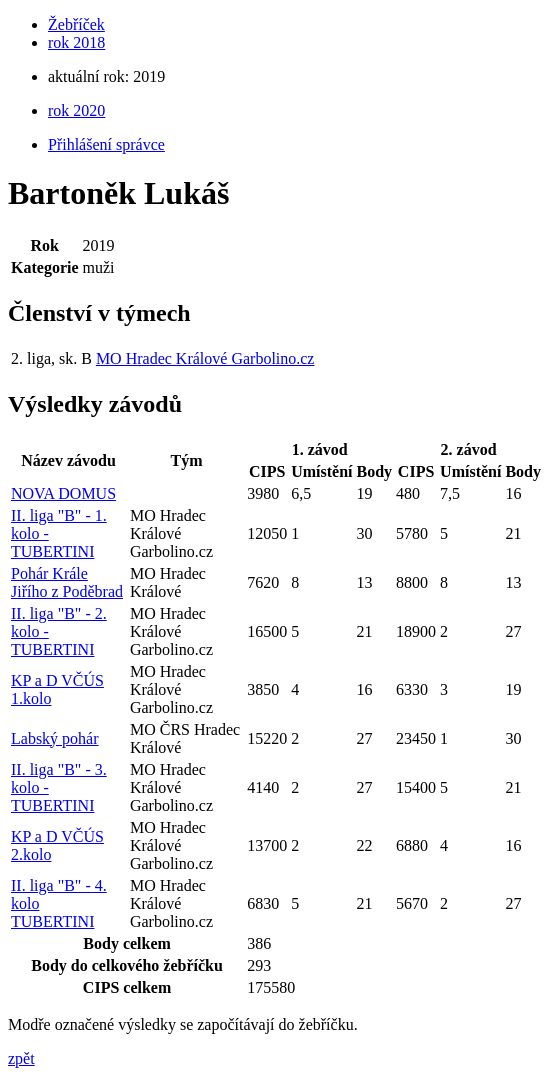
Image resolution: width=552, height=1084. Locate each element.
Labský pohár (55, 738)
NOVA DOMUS (63, 493)
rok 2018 (76, 42)
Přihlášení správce (106, 144)
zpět (21, 1058)
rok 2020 (76, 110)
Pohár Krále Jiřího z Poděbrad (67, 582)
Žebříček (76, 24)
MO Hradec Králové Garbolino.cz (205, 358)
